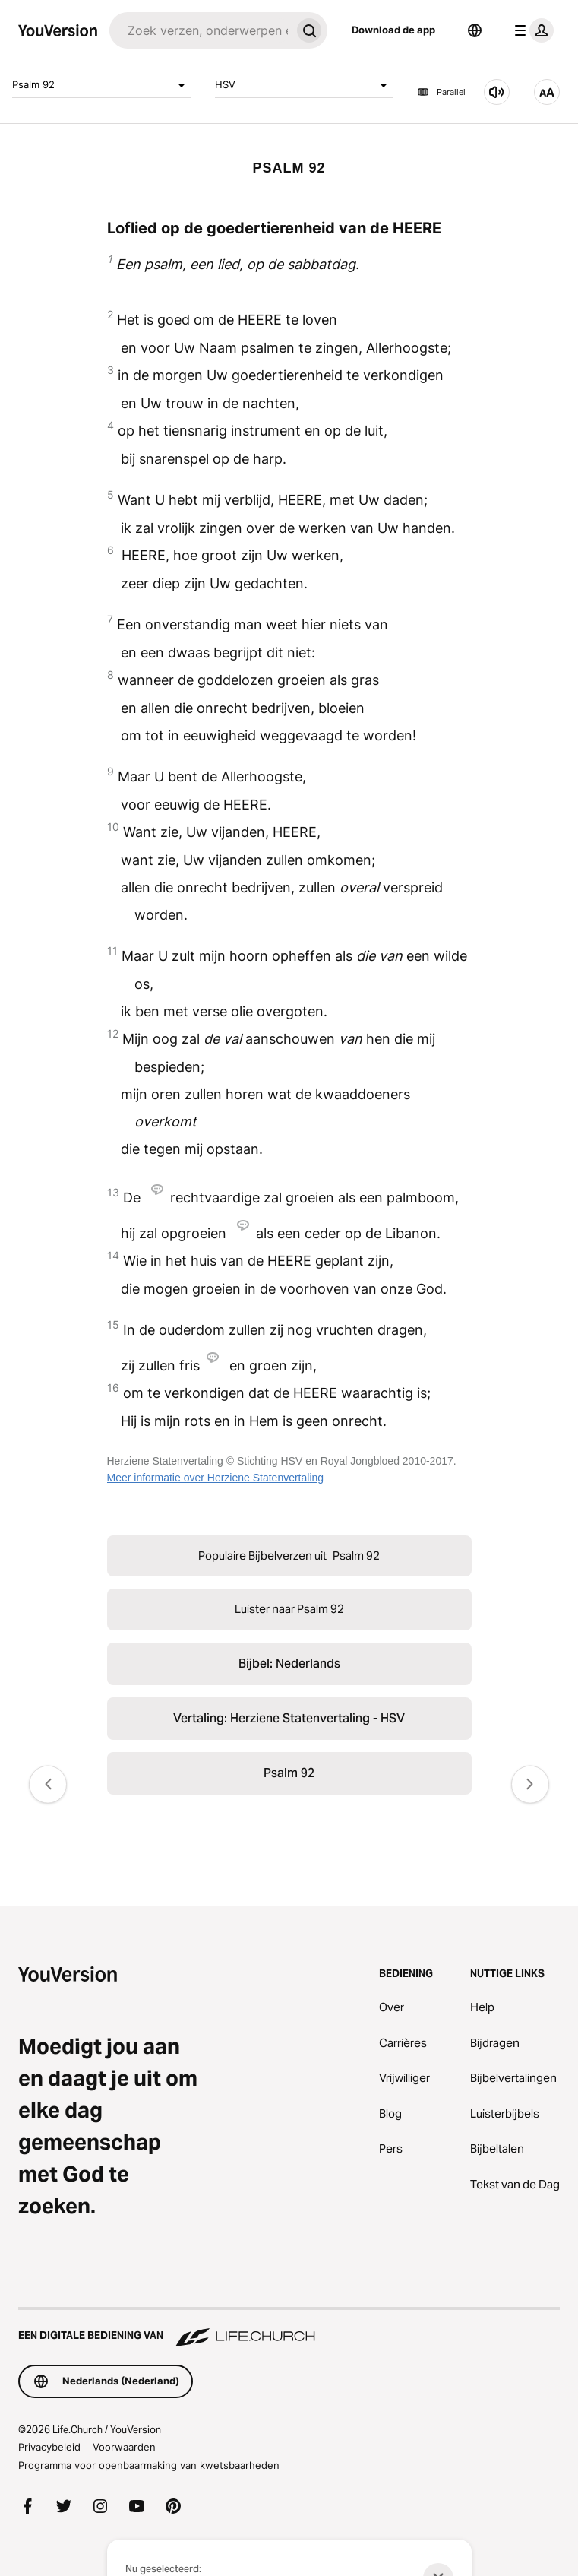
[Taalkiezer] (475, 30)
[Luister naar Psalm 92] (497, 92)
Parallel (441, 92)
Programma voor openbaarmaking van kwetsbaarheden (149, 2465)
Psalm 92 (101, 85)
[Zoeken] (200, 30)
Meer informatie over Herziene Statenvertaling (215, 1478)
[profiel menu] (531, 30)
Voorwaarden (124, 2447)
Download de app (393, 30)
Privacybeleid (49, 2447)
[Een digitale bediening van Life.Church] (289, 2328)
